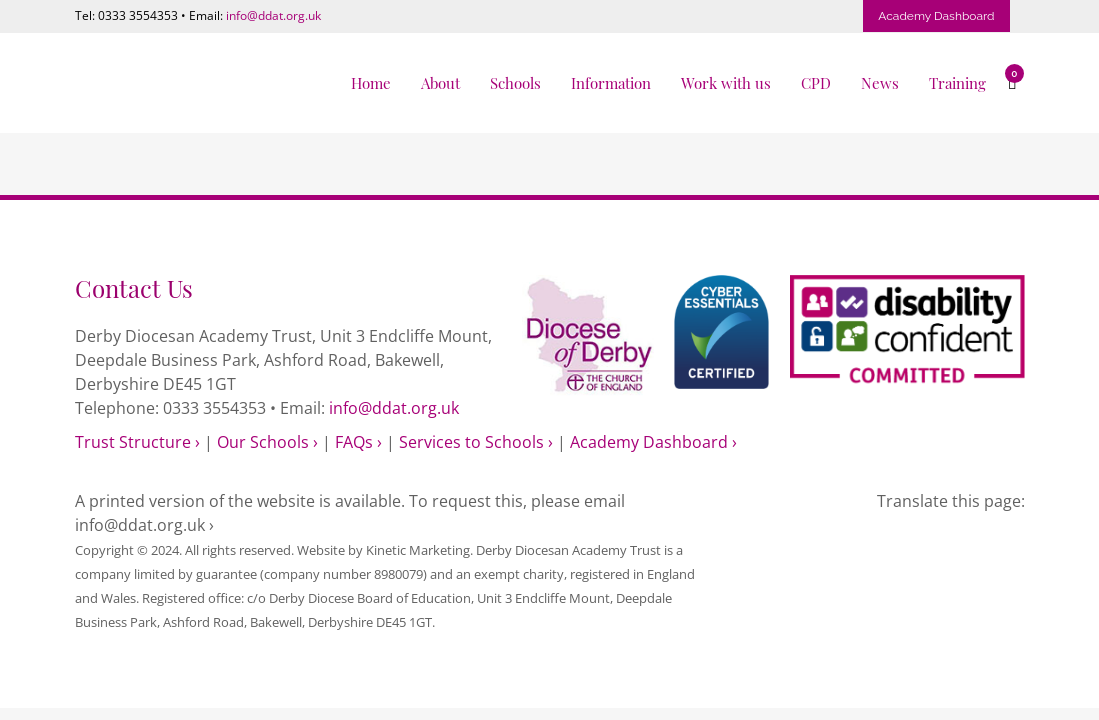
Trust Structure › (137, 442)
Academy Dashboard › (653, 442)
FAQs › (358, 442)
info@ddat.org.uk (273, 15)
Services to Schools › (476, 442)
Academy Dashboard (936, 16)
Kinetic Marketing (418, 550)
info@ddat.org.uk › (144, 525)
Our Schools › (267, 442)
